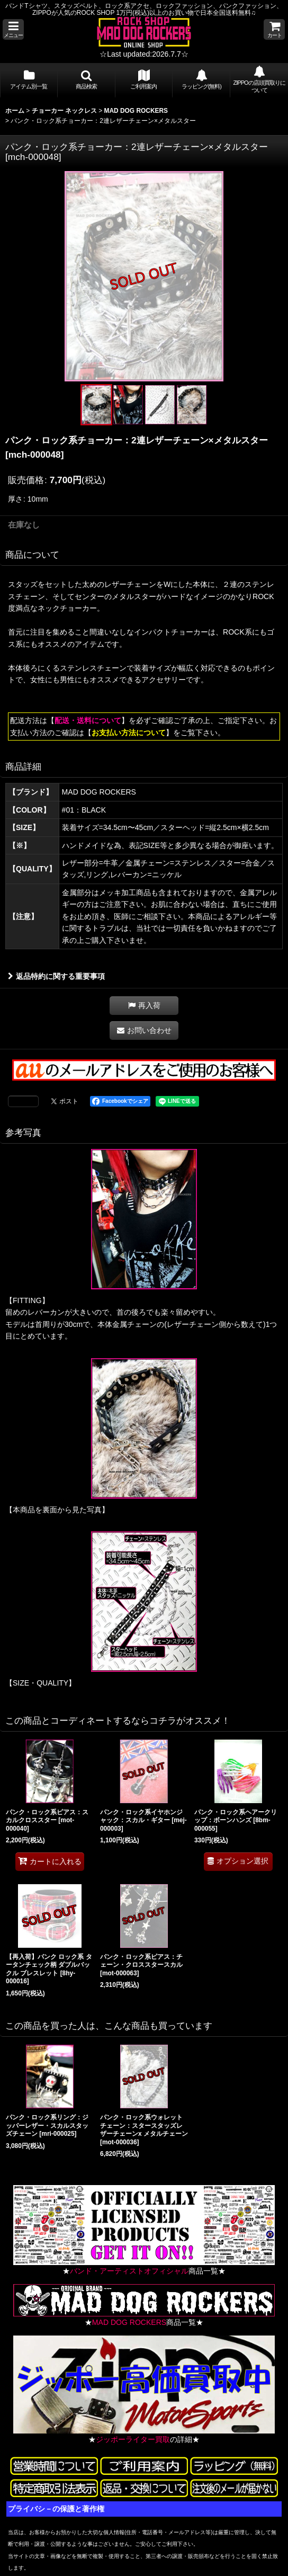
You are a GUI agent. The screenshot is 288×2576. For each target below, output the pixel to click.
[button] (13, 29)
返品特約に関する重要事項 (56, 976)
